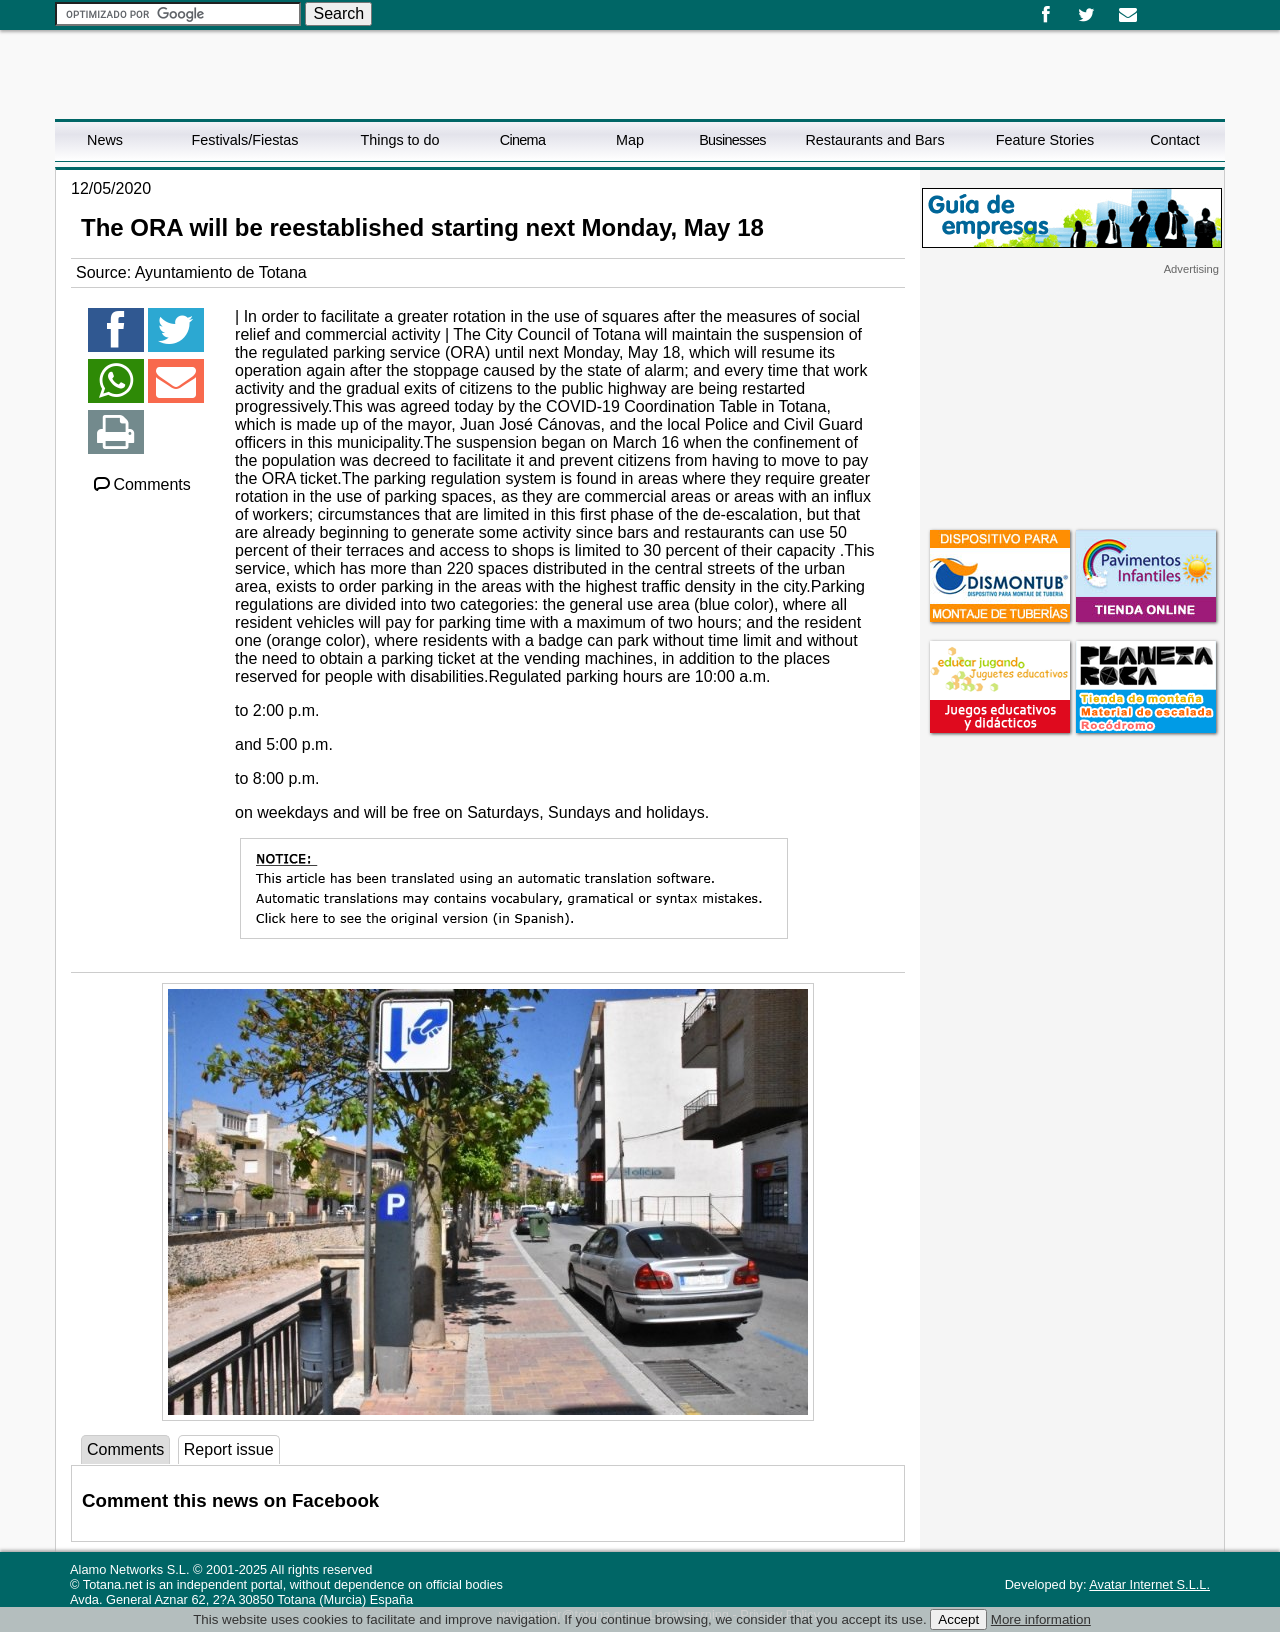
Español (1157, 8)
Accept (958, 1619)
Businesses (732, 140)
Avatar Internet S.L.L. (1149, 1584)
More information (1041, 1619)
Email (1127, 15)
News (105, 140)
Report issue (229, 1449)
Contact (1175, 140)
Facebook (1045, 15)
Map (630, 140)
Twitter (1086, 15)
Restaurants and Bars (874, 140)
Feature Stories (1045, 140)
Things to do (399, 140)
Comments (141, 484)
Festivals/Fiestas (244, 140)
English (1173, 8)
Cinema (522, 140)
